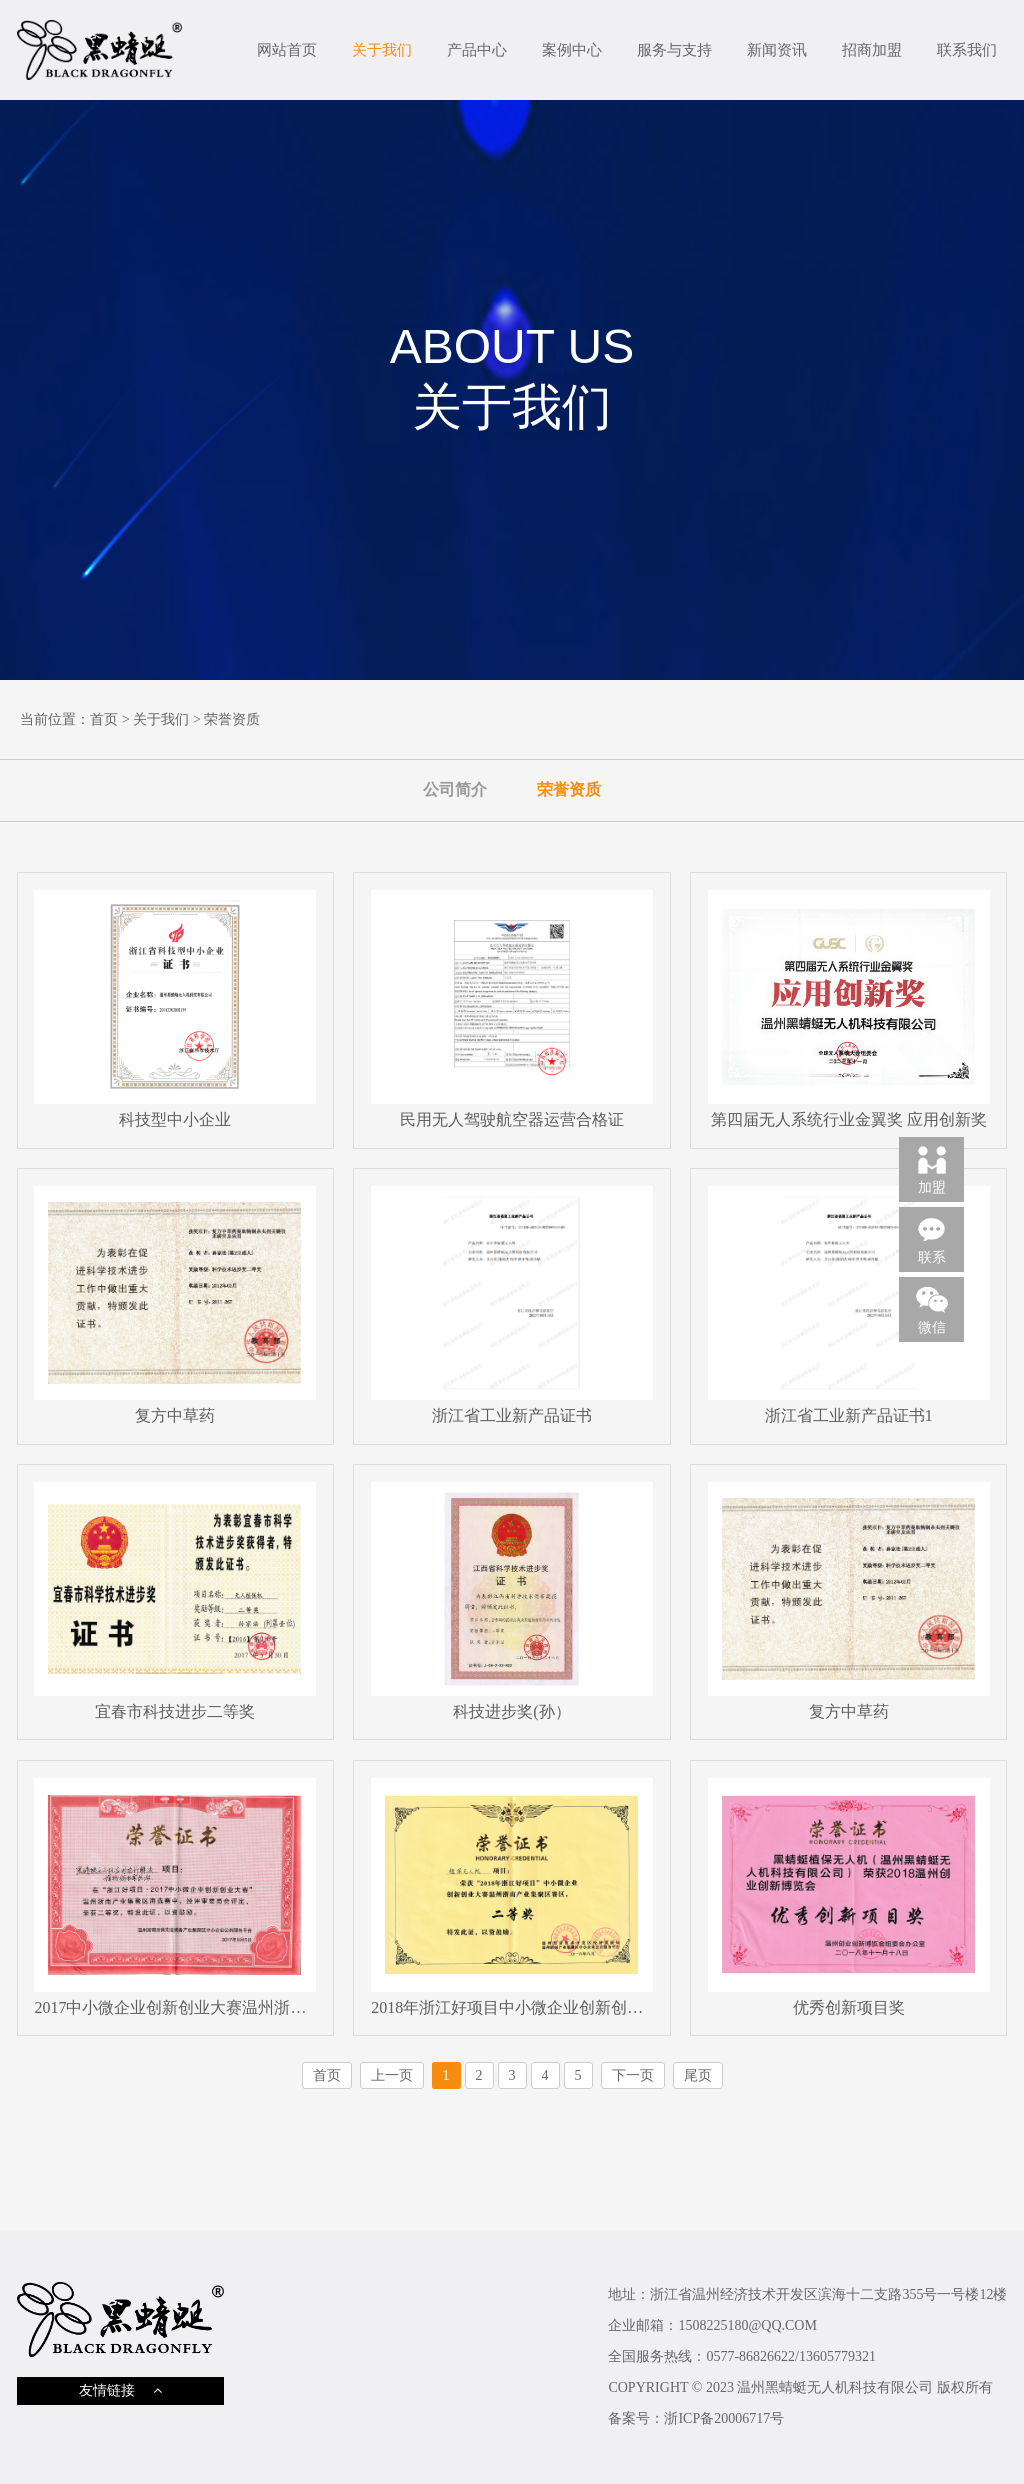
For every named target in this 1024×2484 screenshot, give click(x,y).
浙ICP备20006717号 (724, 2418)
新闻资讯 (777, 50)
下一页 (633, 2075)
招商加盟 (872, 50)
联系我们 (967, 50)
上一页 (392, 2075)
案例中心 (572, 50)
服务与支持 (674, 50)
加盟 (932, 1169)
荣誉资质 (232, 719)
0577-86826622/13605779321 (791, 2356)
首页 (104, 719)
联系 (932, 1239)
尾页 (698, 2075)
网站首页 (287, 50)
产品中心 (477, 50)
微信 (932, 1309)
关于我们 (382, 50)
